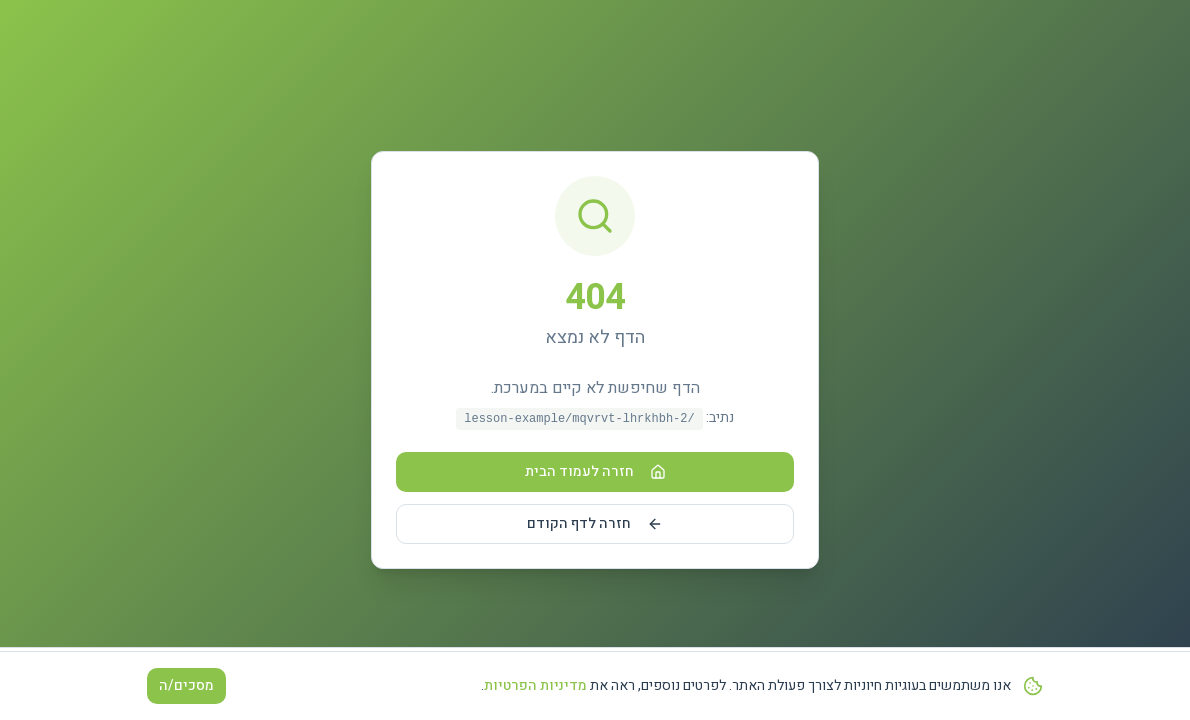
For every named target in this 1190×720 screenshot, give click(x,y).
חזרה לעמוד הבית (595, 471)
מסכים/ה (186, 686)
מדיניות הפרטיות (535, 686)
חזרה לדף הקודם (595, 523)
